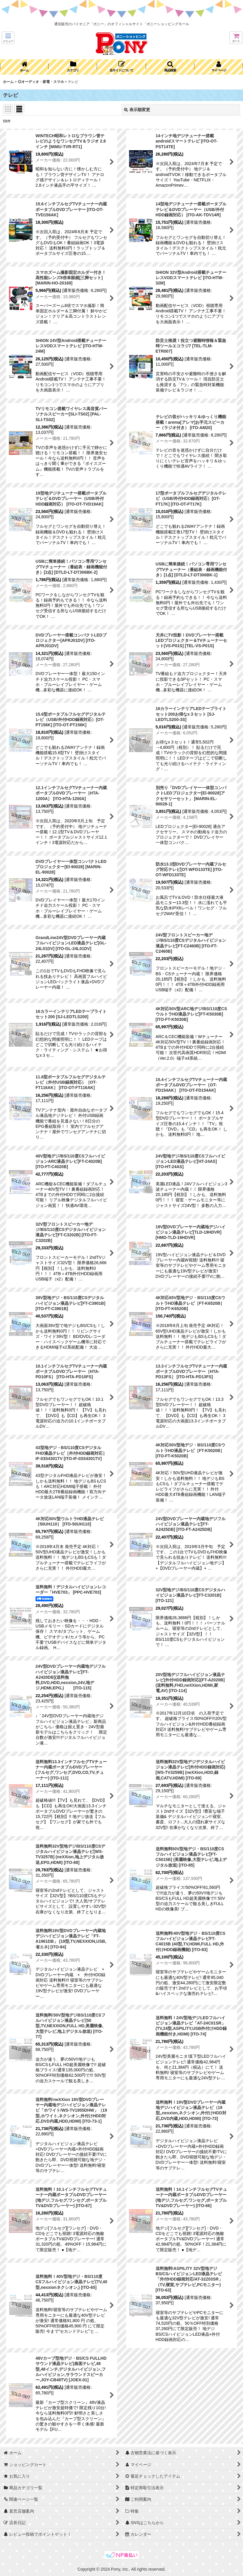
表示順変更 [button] (137, 109)
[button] (8, 37)
